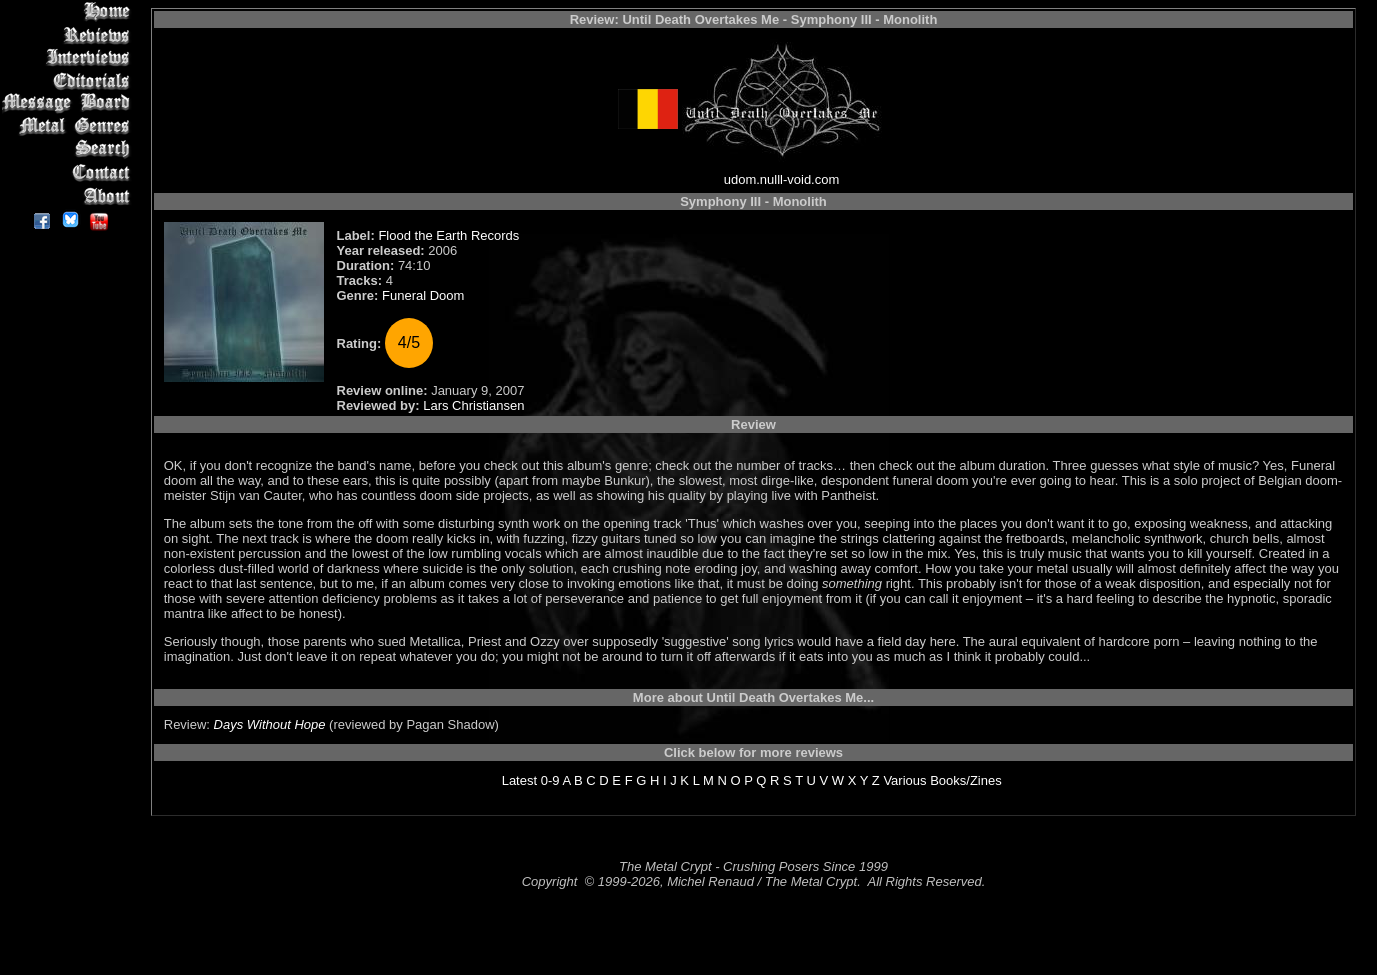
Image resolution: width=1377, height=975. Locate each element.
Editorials (69, 80)
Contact (69, 172)
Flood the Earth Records (448, 235)
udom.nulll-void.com (782, 179)
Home (69, 11)
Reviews (69, 34)
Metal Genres (69, 126)
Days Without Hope (270, 724)
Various (904, 780)
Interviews (69, 57)
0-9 (550, 780)
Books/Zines (966, 780)
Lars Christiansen (473, 405)
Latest (519, 780)
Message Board (69, 103)
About (69, 195)
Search (69, 149)
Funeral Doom (423, 295)
